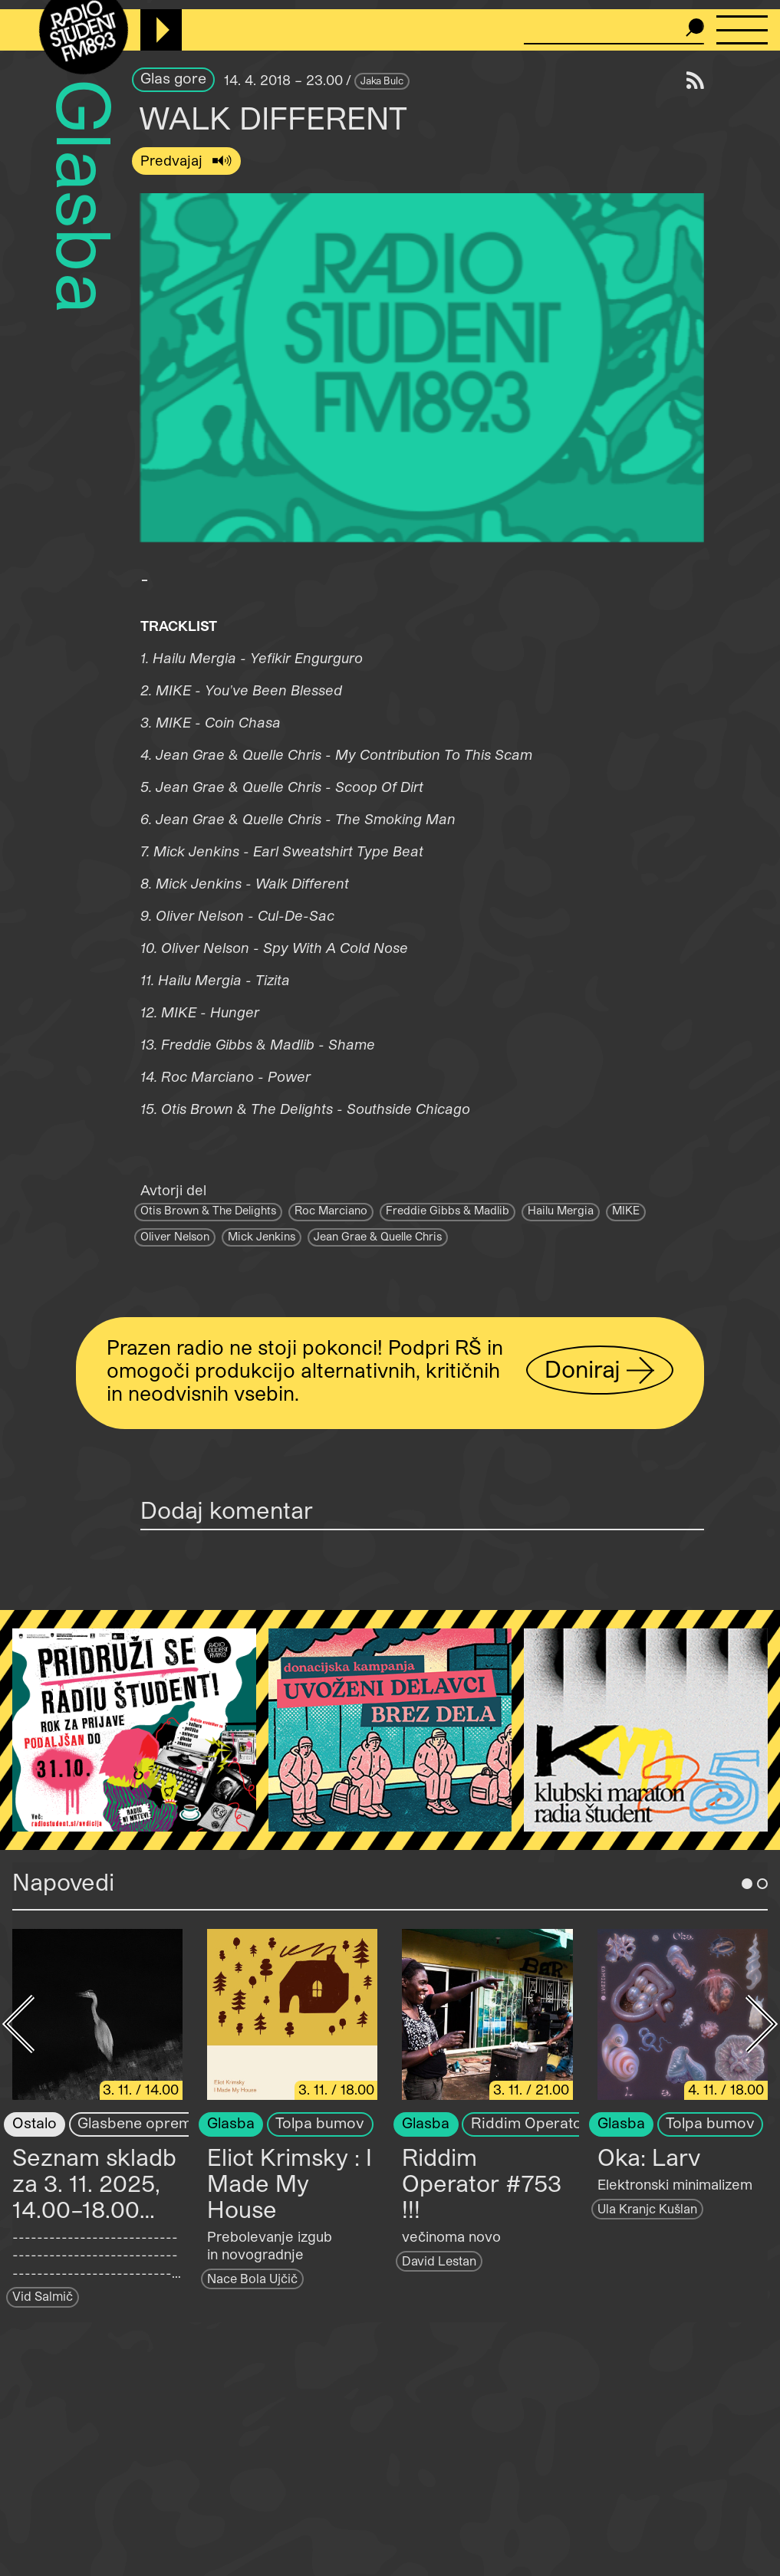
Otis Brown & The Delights (208, 1210)
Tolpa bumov (319, 2122)
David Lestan (439, 2260)
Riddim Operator (529, 2122)
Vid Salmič (42, 2295)
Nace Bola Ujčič (252, 2278)
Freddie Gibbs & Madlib (447, 1210)
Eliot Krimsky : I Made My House (289, 2183)
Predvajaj (173, 160)
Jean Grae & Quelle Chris (378, 1236)
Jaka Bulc (381, 80)
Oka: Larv (648, 2156)
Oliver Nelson (174, 1236)
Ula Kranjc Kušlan (647, 2208)
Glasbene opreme (138, 2122)
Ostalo (34, 2122)
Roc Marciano (331, 1210)
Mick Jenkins (261, 1236)
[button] (422, 367)
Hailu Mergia (561, 1210)
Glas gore (173, 78)
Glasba (86, 196)
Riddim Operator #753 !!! (481, 2183)
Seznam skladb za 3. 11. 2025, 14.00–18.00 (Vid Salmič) (94, 2196)
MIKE (626, 1210)
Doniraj (582, 1368)
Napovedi (63, 1881)
